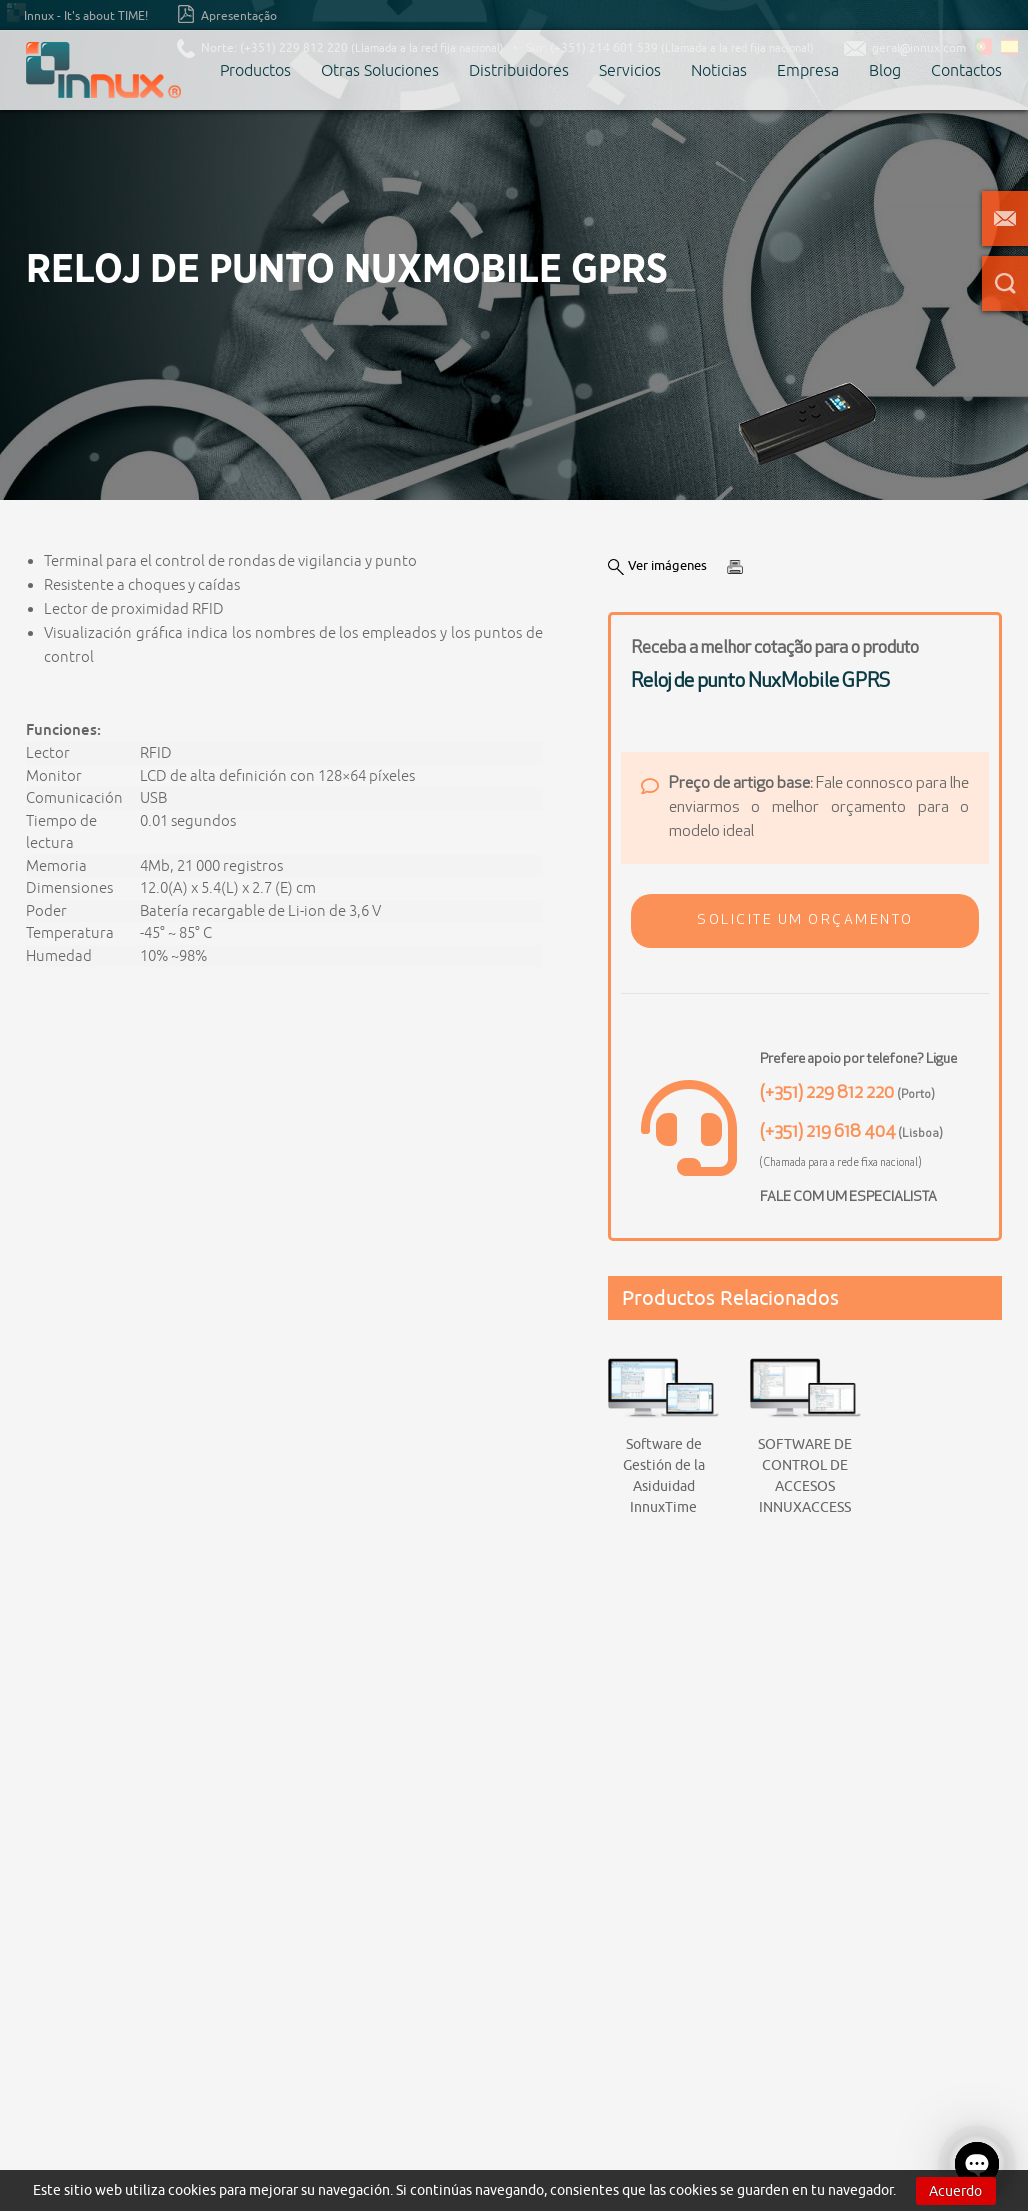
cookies (192, 2190)
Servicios (630, 70)
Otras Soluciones (380, 70)
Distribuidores (519, 70)
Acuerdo (955, 2191)
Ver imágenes (657, 566)
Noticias (719, 70)
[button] (805, 921)
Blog (885, 70)
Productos (255, 70)
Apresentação (227, 14)
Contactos (966, 70)
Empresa (808, 70)
